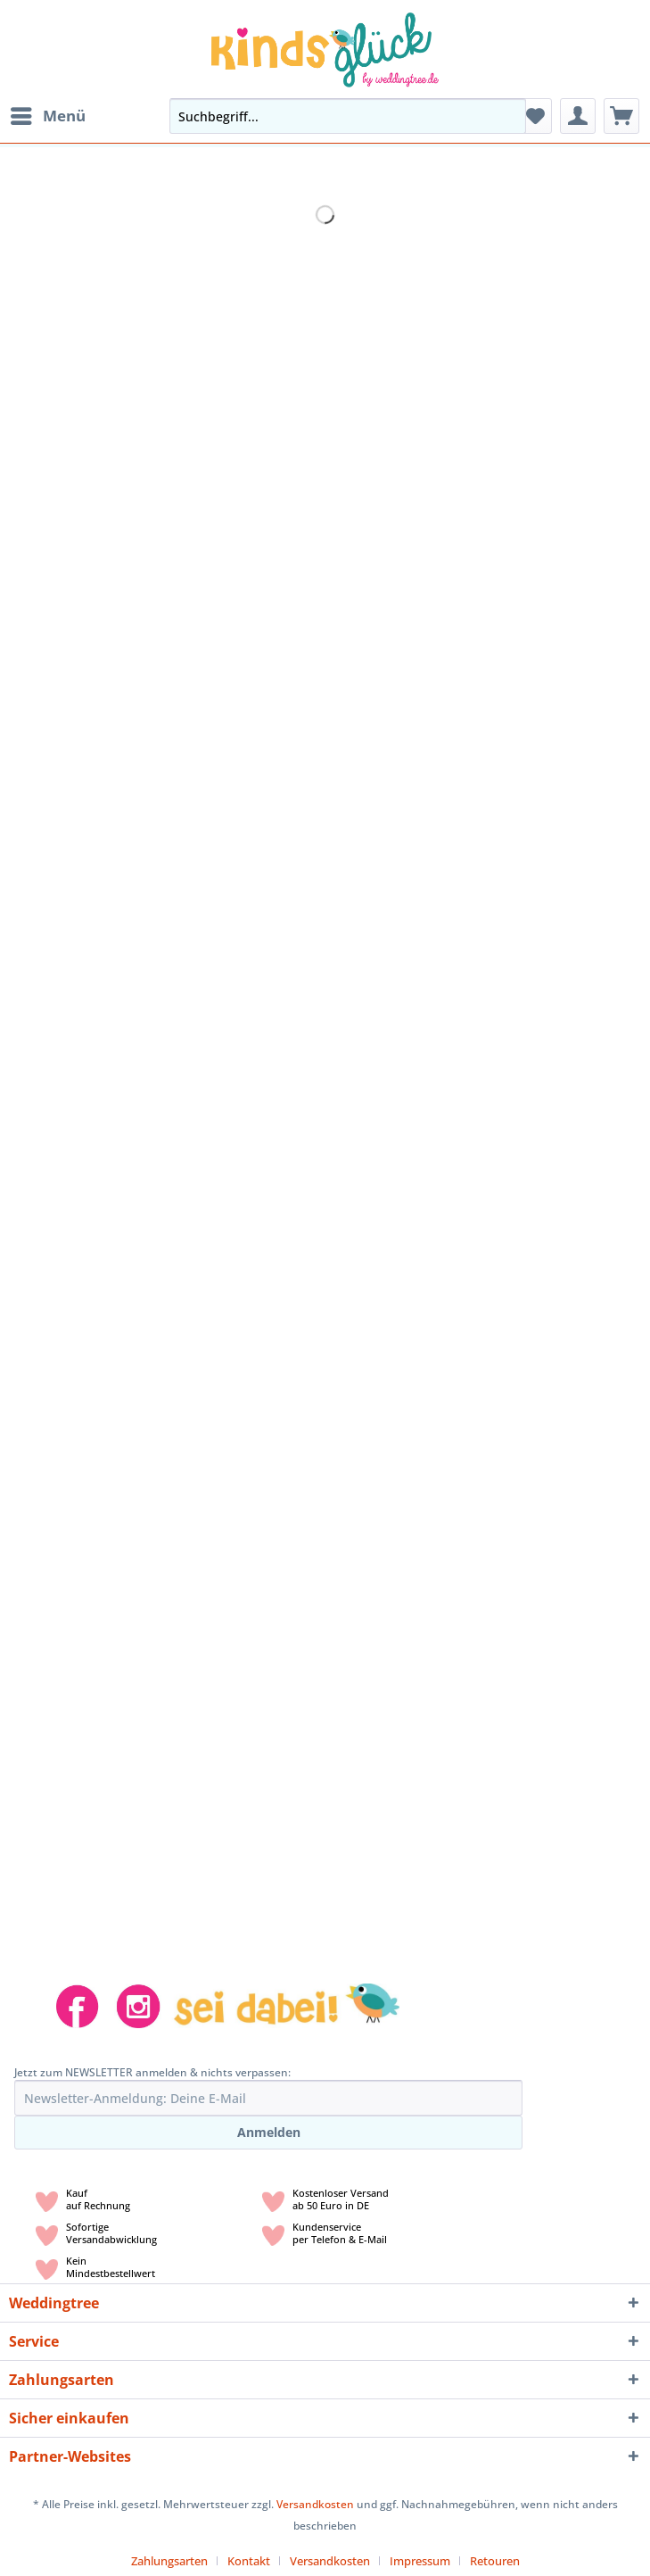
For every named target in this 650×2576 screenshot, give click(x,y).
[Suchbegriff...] (348, 116)
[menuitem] (47, 116)
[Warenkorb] (621, 116)
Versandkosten (315, 2504)
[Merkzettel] (534, 116)
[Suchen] (507, 116)
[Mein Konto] (578, 116)
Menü (48, 114)
